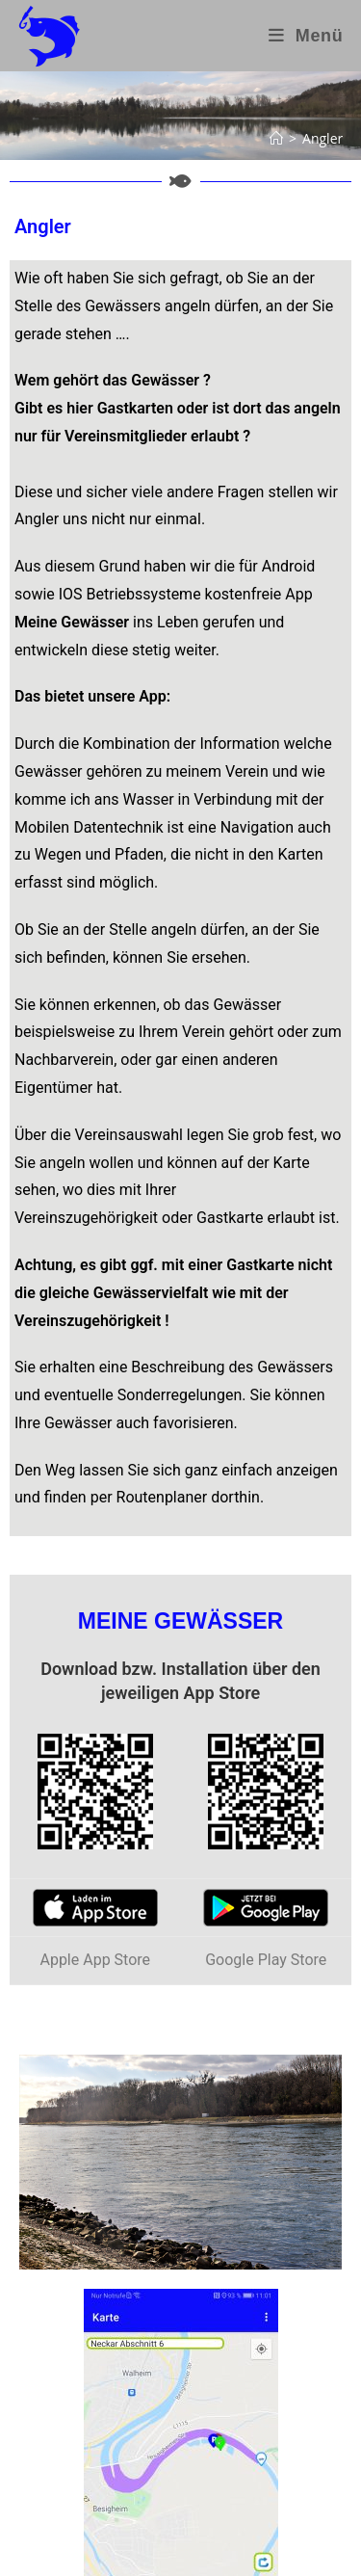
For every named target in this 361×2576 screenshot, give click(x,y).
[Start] (276, 138)
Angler (322, 138)
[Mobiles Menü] (306, 35)
